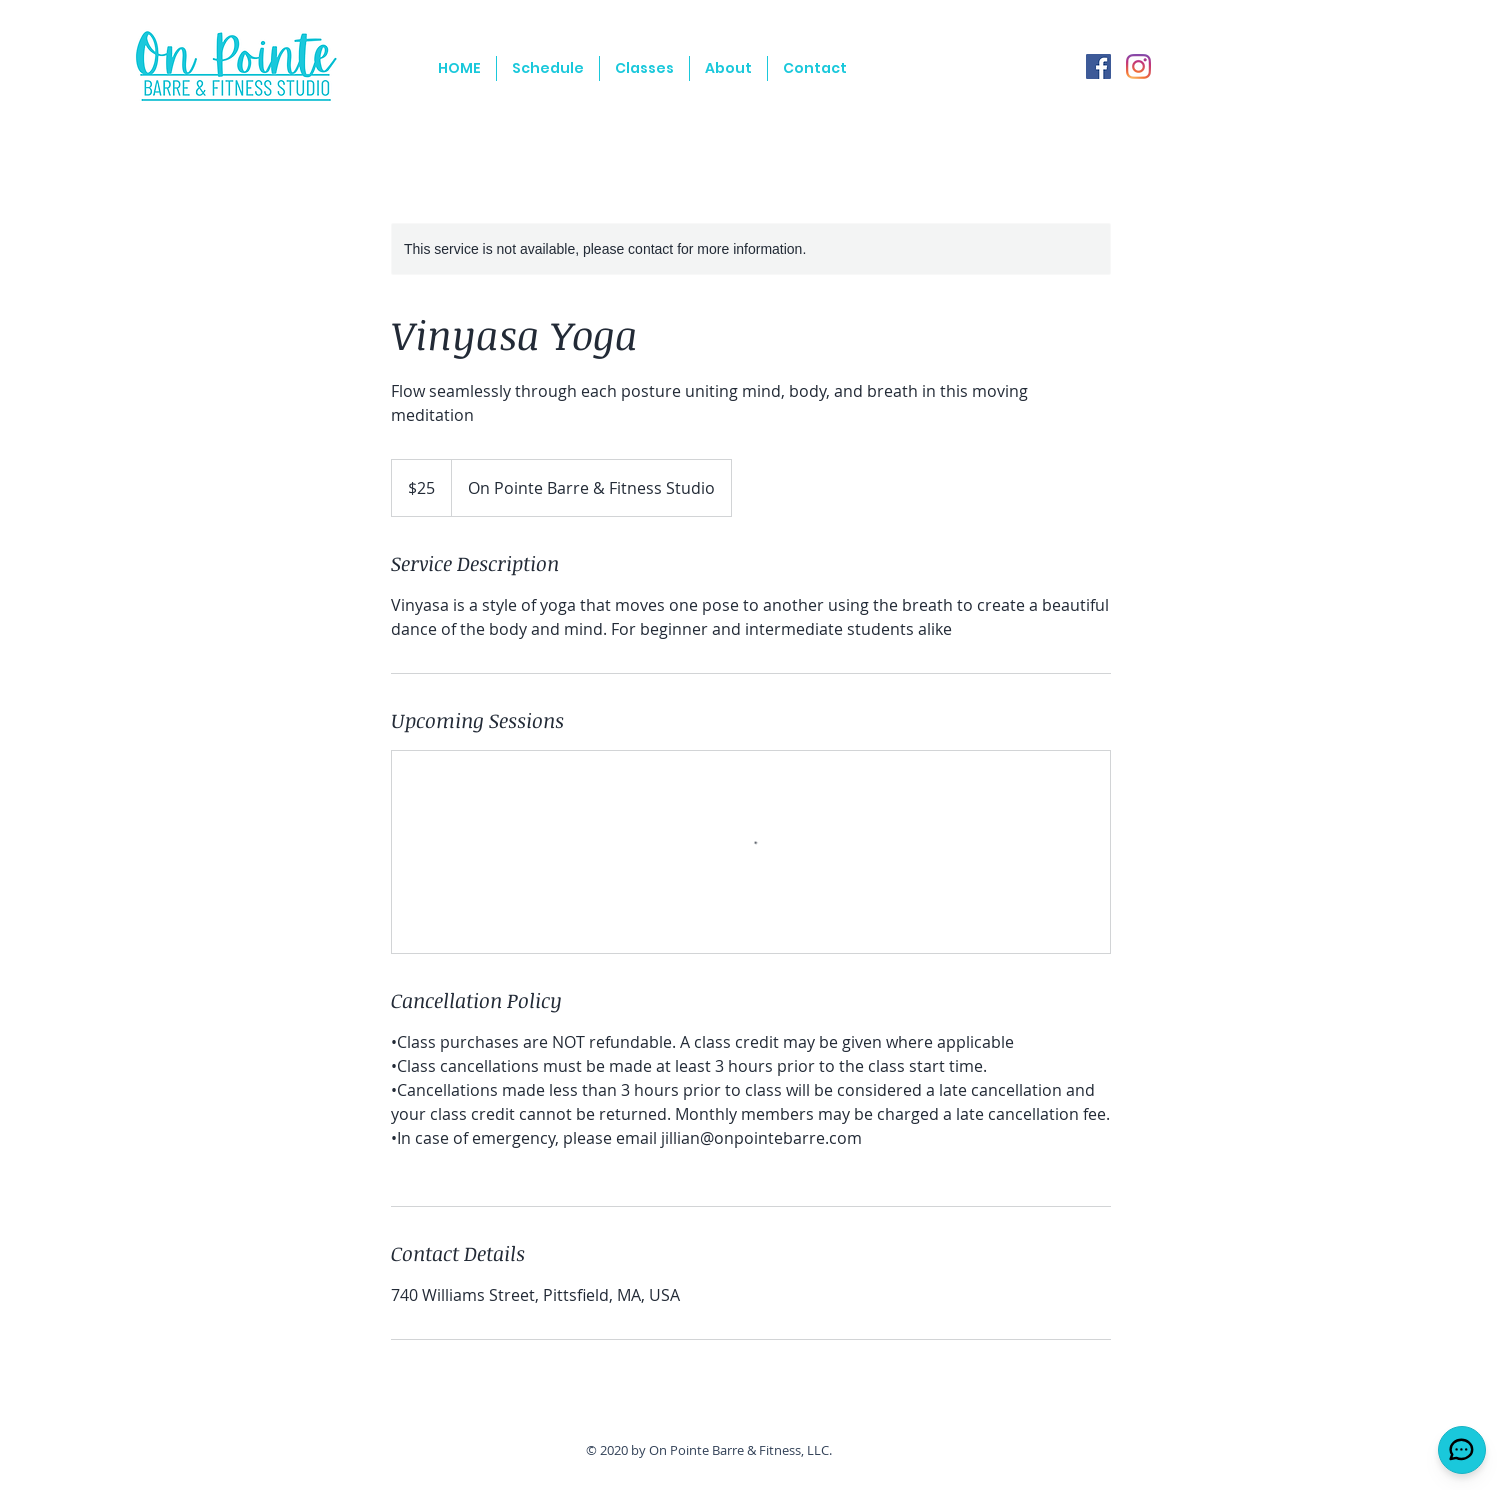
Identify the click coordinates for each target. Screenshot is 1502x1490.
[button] (644, 68)
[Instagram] (1138, 66)
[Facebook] (1098, 66)
